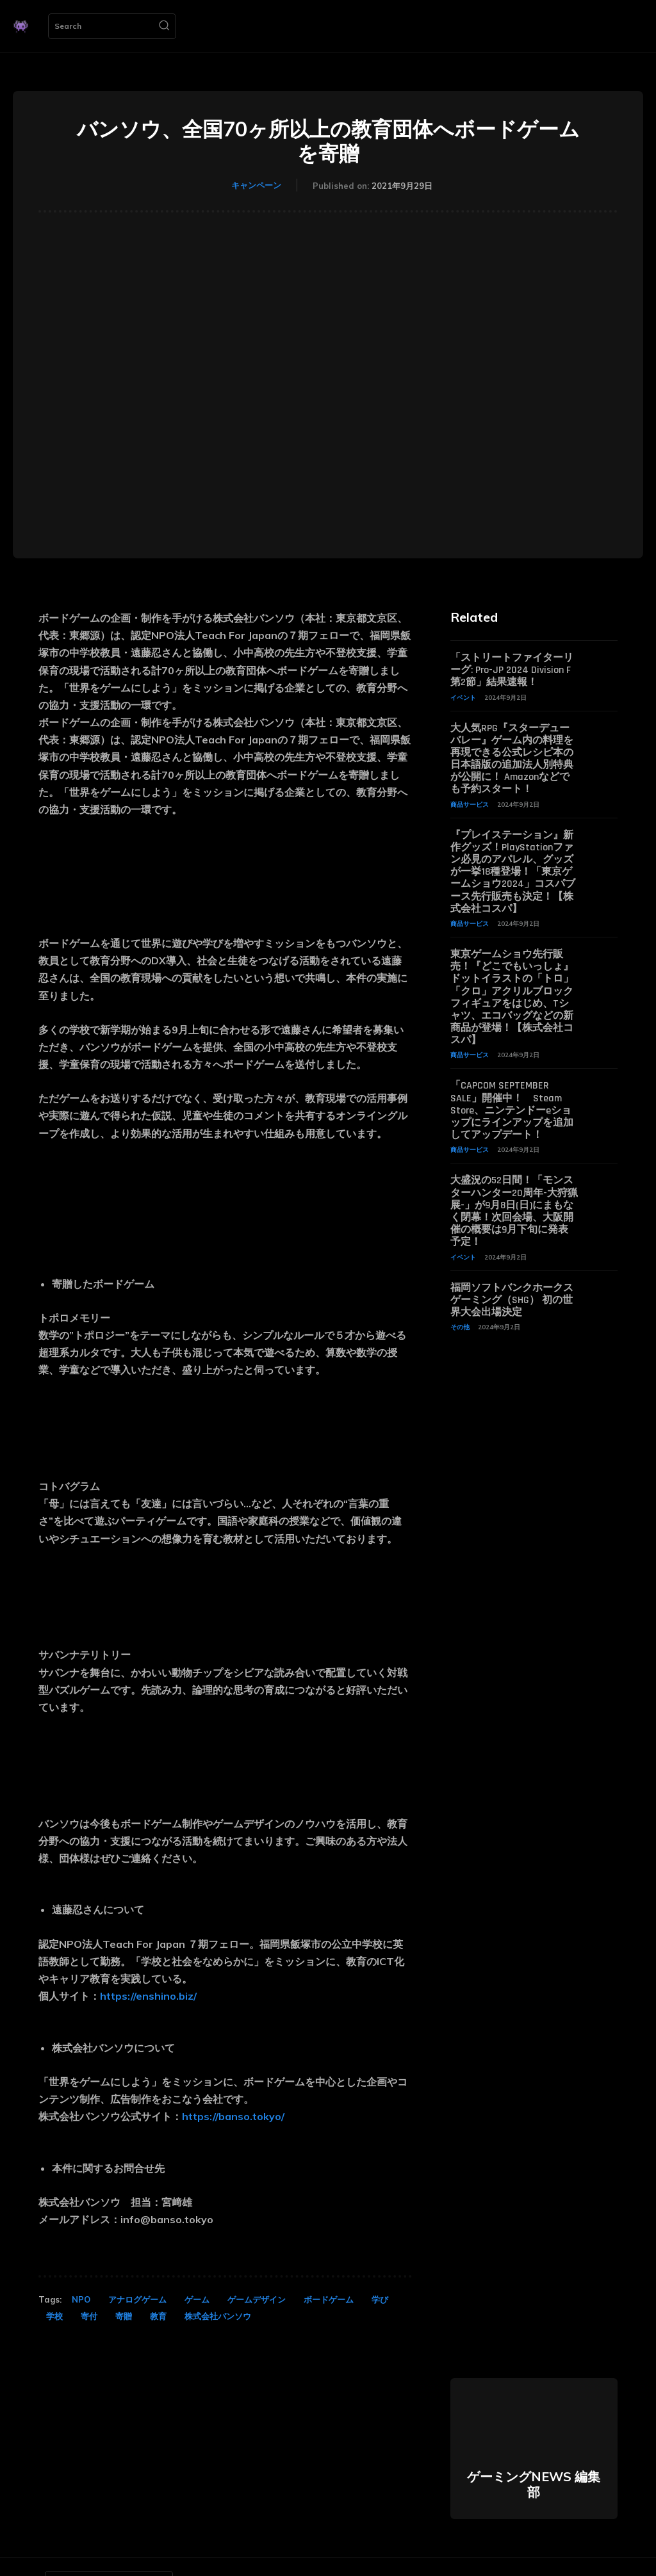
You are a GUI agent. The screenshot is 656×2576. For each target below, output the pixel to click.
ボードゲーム (329, 2299)
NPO (81, 2299)
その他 (460, 1327)
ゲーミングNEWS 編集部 (533, 2484)
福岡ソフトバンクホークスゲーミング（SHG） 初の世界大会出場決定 (511, 1300)
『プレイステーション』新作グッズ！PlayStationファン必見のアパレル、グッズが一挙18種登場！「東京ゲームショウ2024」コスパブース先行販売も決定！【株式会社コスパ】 (512, 872)
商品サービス (469, 804)
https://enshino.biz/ (148, 1995)
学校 (54, 2316)
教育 (158, 2316)
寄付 (89, 2316)
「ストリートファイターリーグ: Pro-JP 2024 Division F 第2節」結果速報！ (511, 670)
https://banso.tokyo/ (233, 2116)
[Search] (164, 26)
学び (380, 2299)
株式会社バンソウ (217, 2316)
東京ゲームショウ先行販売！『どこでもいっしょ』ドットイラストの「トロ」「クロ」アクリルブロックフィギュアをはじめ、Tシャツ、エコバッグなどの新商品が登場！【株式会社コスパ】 (511, 997)
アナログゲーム (137, 2299)
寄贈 (123, 2316)
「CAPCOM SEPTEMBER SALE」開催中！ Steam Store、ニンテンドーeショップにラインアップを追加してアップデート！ (511, 1110)
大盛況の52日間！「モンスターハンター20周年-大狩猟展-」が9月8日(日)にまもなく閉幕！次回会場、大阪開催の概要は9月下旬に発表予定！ (514, 1211)
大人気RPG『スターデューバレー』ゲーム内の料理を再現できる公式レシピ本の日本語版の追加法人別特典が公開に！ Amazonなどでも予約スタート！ (511, 759)
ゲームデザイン (256, 2299)
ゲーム (196, 2299)
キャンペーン (256, 185)
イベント (463, 697)
